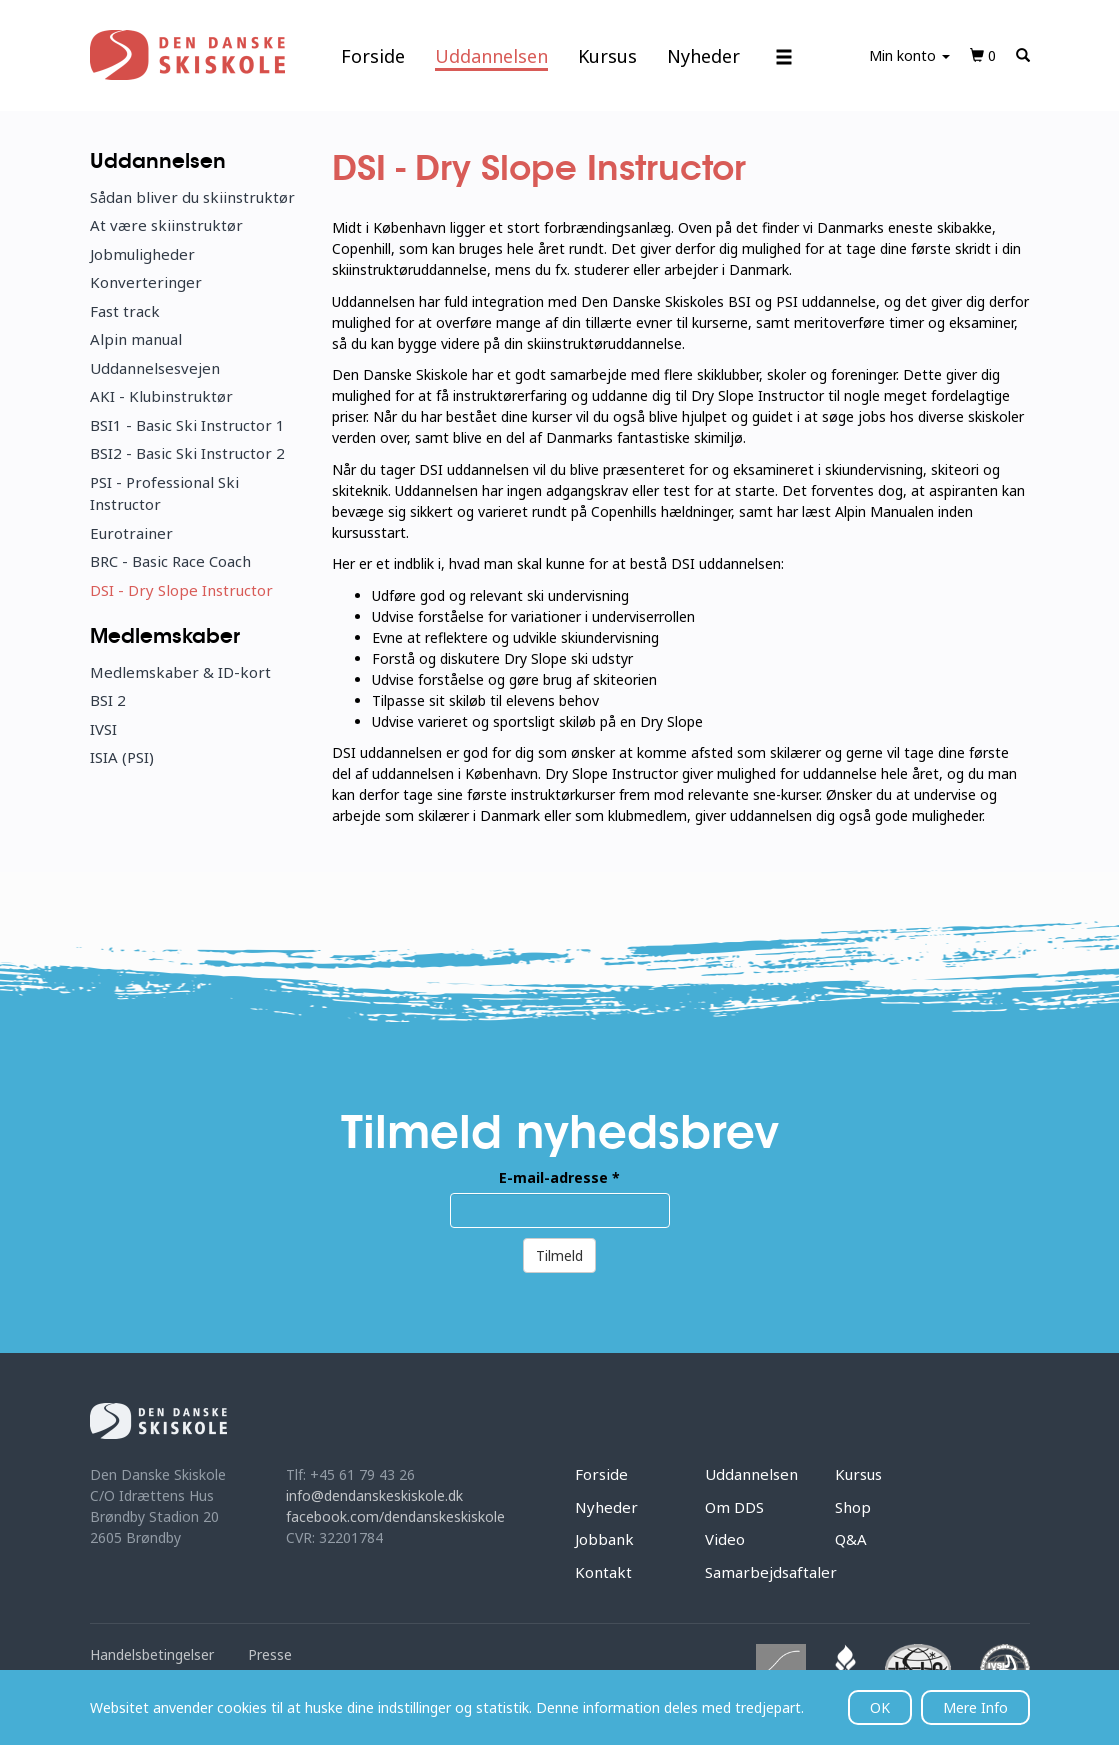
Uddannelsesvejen (155, 368)
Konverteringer (146, 282)
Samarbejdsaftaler (771, 1572)
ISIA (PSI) (122, 757)
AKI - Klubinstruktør (161, 396)
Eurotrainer (131, 533)
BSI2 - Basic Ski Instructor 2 (187, 453)
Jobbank (604, 1539)
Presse (270, 1654)
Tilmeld (559, 1255)
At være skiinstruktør (166, 225)
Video (725, 1539)
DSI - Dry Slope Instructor (181, 590)
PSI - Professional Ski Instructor (164, 493)
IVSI (103, 729)
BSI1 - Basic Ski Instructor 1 (187, 425)
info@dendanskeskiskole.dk (374, 1495)
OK (880, 1707)
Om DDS (734, 1507)
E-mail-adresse (559, 1177)
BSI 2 (108, 700)
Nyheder (703, 56)
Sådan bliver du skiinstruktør (192, 197)
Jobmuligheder (142, 254)
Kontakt (603, 1572)
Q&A (851, 1539)
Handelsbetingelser (152, 1654)
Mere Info (975, 1707)
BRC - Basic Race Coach (170, 561)
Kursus (607, 56)
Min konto (909, 55)
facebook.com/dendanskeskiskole (395, 1516)
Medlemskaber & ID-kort (180, 672)
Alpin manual (136, 339)
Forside (373, 56)
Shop (853, 1507)
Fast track (125, 311)
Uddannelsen (491, 56)
